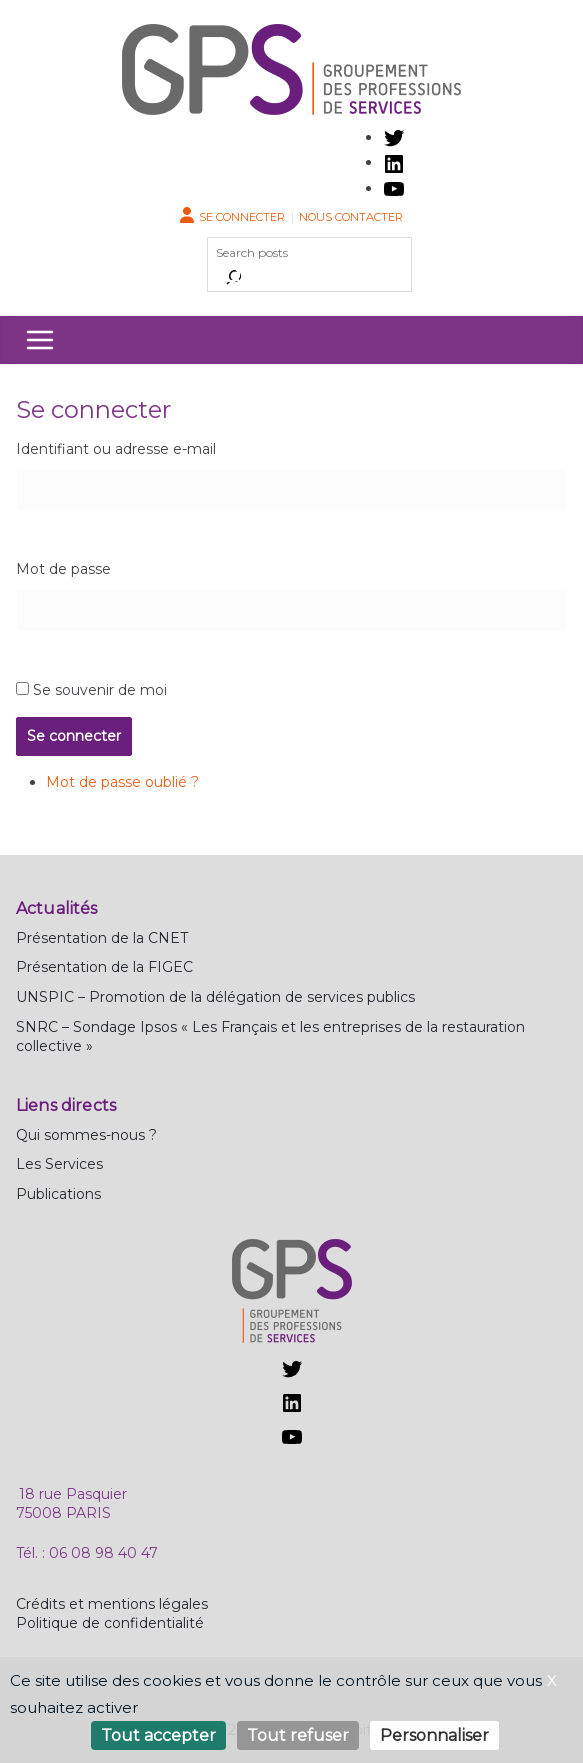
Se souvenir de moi (100, 690)
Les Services (59, 1164)
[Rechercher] (234, 277)
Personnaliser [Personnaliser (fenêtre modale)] (434, 1735)
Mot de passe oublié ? (122, 782)
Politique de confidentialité (110, 1623)
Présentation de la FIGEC (104, 967)
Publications (58, 1194)
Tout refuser (298, 1735)
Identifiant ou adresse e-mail (116, 449)
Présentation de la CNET (102, 938)
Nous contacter (351, 217)
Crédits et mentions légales (112, 1604)
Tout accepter (158, 1735)
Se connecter (242, 217)
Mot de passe (63, 569)
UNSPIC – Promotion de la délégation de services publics (215, 997)
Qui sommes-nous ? (86, 1135)
